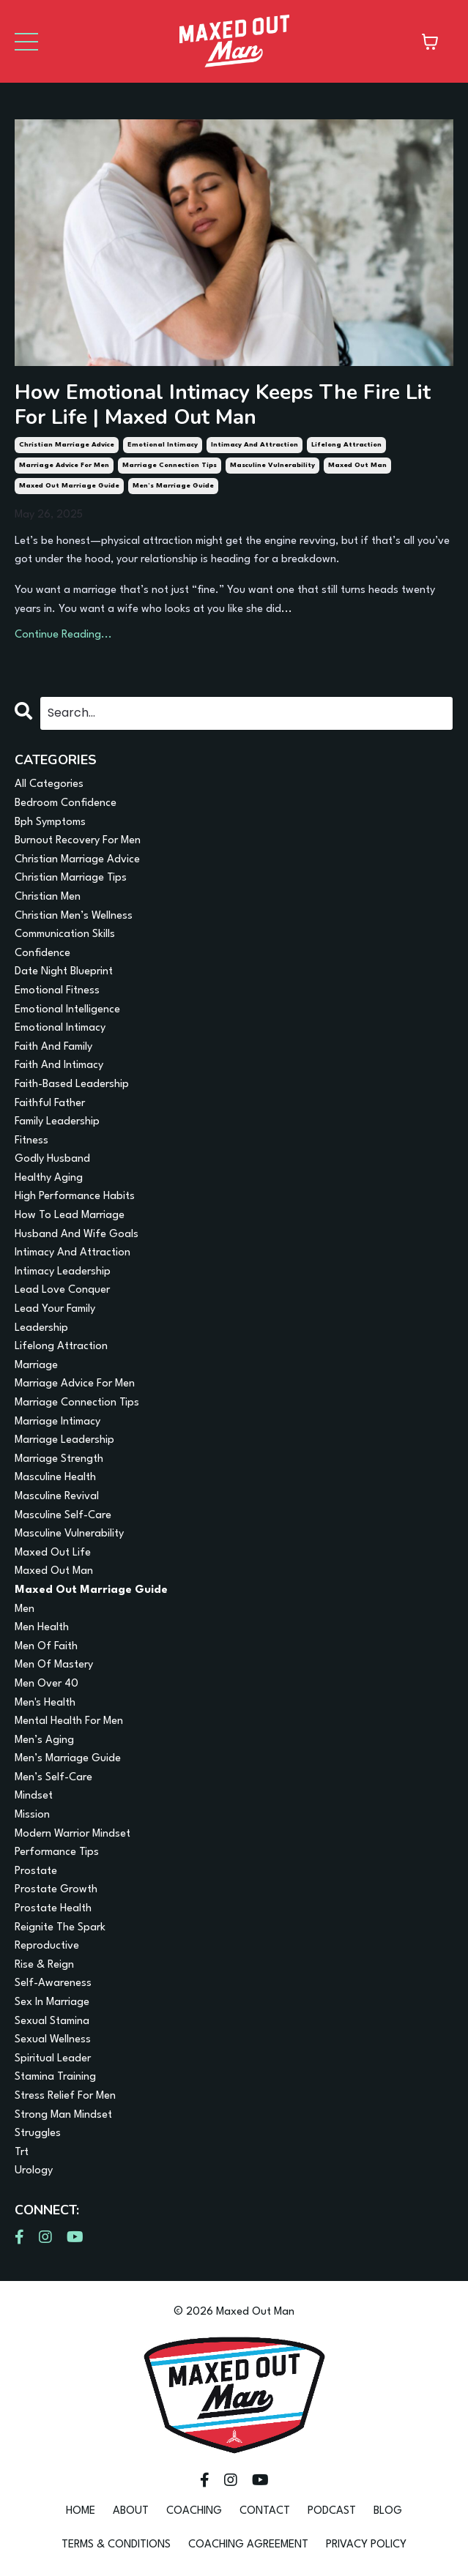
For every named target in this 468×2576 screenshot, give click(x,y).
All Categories (49, 784)
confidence (42, 953)
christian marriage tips (71, 878)
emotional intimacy (162, 444)
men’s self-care (53, 1777)
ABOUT (131, 2511)
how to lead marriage (70, 1215)
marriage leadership (64, 1440)
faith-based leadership (72, 1084)
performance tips (57, 1852)
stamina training (55, 2077)
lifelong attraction (346, 444)
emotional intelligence (67, 1009)
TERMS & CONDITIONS (116, 2544)
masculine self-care (63, 1515)
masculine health (55, 1477)
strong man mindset (63, 2115)
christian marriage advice (66, 444)
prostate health (53, 1908)
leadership (41, 1328)
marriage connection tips (169, 465)
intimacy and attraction (254, 444)
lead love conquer (62, 1290)
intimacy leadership (63, 1271)
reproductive (47, 1946)
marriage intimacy (57, 1421)
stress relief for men (65, 2096)
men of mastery (54, 1665)
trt (22, 2152)
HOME (80, 2511)
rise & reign (44, 1965)
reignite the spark (60, 1927)
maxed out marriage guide (69, 485)
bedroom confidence (65, 803)
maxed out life (53, 1553)
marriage (36, 1365)
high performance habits (75, 1196)
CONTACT (264, 2511)
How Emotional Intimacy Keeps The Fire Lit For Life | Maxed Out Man (223, 405)
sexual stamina (52, 2021)
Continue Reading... (63, 635)
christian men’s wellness (74, 916)
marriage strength (59, 1459)
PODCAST (332, 2511)
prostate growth (56, 1889)
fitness (31, 1140)
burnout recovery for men (78, 840)
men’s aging (44, 1740)
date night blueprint (64, 971)
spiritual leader (53, 2058)
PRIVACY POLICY (366, 2544)
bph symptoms (50, 822)
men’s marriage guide (173, 485)
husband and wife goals (76, 1234)
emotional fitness (57, 990)
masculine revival (57, 1496)
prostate (36, 1871)
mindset (34, 1796)
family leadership (57, 1121)
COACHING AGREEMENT (248, 2544)
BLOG (388, 2511)
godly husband (52, 1159)
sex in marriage (52, 2002)
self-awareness (53, 1983)
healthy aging (49, 1178)
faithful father (50, 1103)
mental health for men (69, 1721)
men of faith (46, 1646)
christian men (48, 897)
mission (32, 1815)
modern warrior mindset (72, 1834)
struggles (38, 2133)
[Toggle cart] (430, 41)
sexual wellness (53, 2039)
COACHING (194, 2511)
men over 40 (46, 1684)
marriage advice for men (64, 465)
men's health (45, 1703)
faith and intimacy (59, 1065)
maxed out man (357, 465)
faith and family (53, 1047)
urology (34, 2170)
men (24, 1609)
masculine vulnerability (272, 465)
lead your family (55, 1309)
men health (42, 1627)
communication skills (65, 934)
